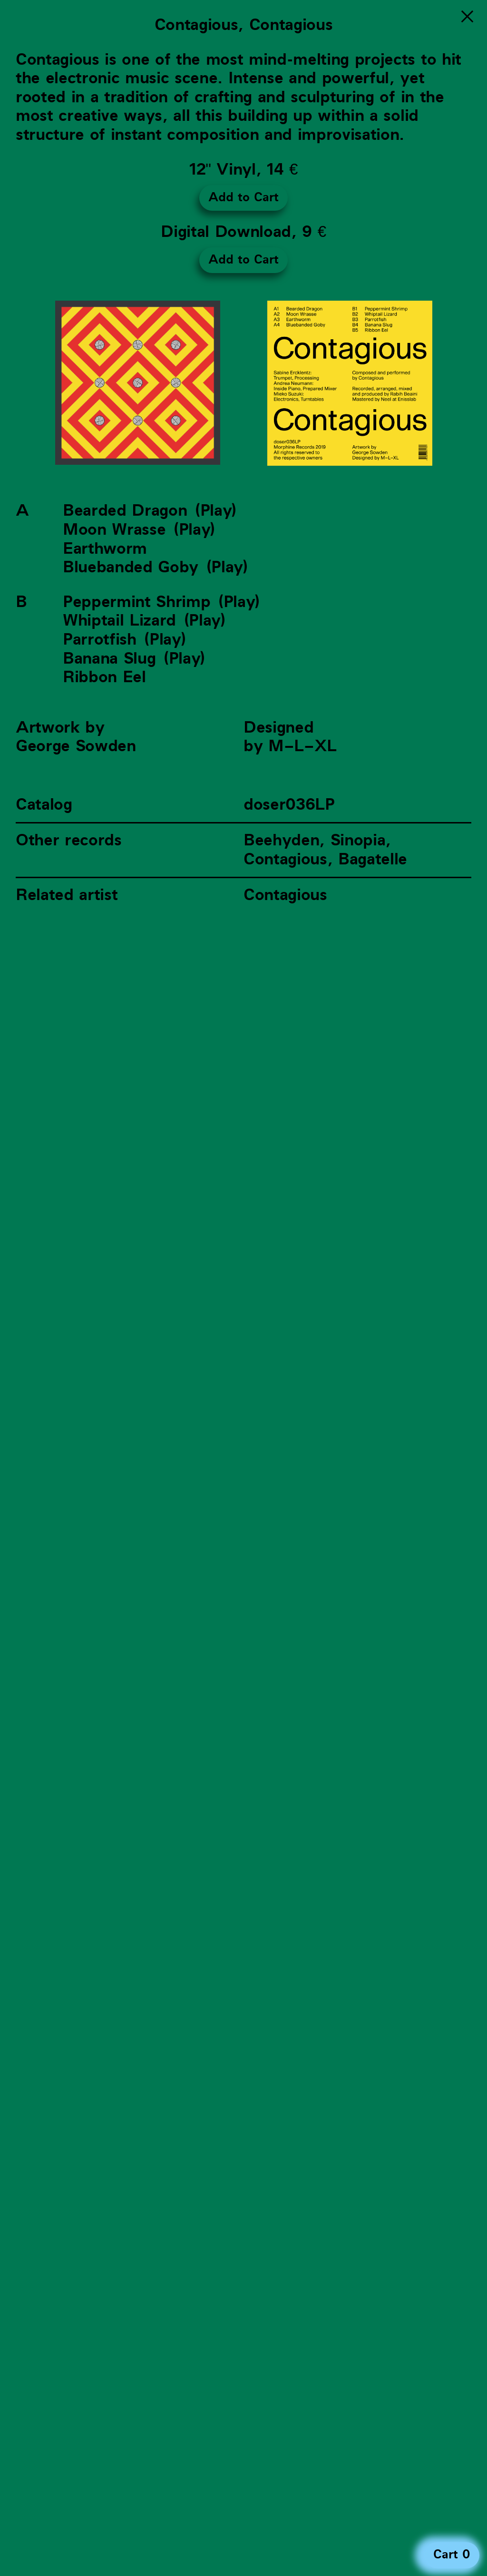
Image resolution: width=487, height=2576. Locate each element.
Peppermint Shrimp (136, 602)
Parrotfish (99, 639)
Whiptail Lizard (119, 620)
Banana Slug (109, 658)
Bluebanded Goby (130, 567)
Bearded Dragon (125, 510)
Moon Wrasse (114, 529)
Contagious (285, 895)
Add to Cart (243, 197)
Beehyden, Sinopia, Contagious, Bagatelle (325, 850)
